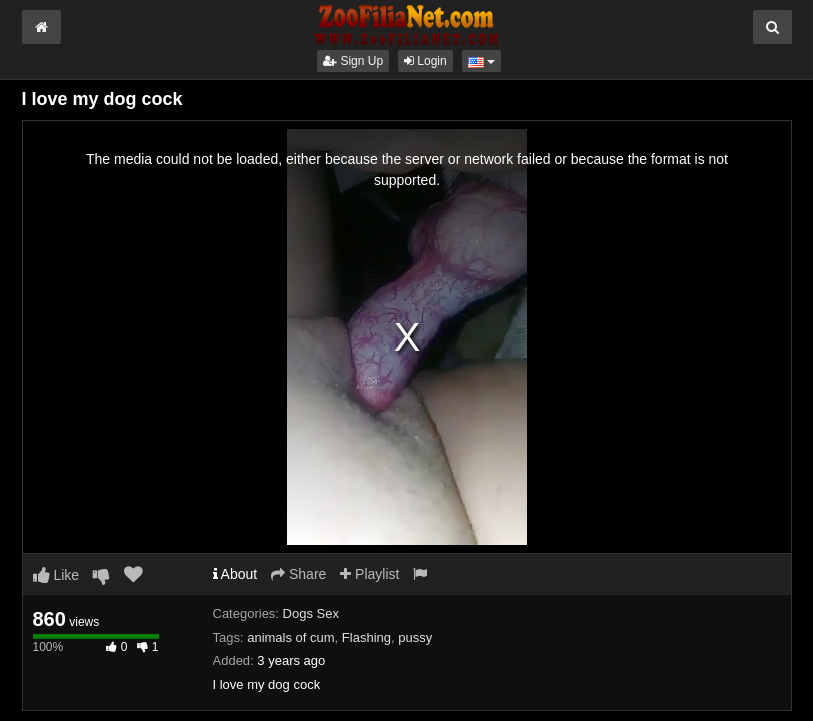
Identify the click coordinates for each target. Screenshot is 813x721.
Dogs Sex (311, 613)
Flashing (366, 637)
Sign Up (353, 61)
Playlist (369, 574)
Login (425, 61)
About (235, 574)
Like (56, 575)
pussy (415, 637)
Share (298, 574)
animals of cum (290, 637)
